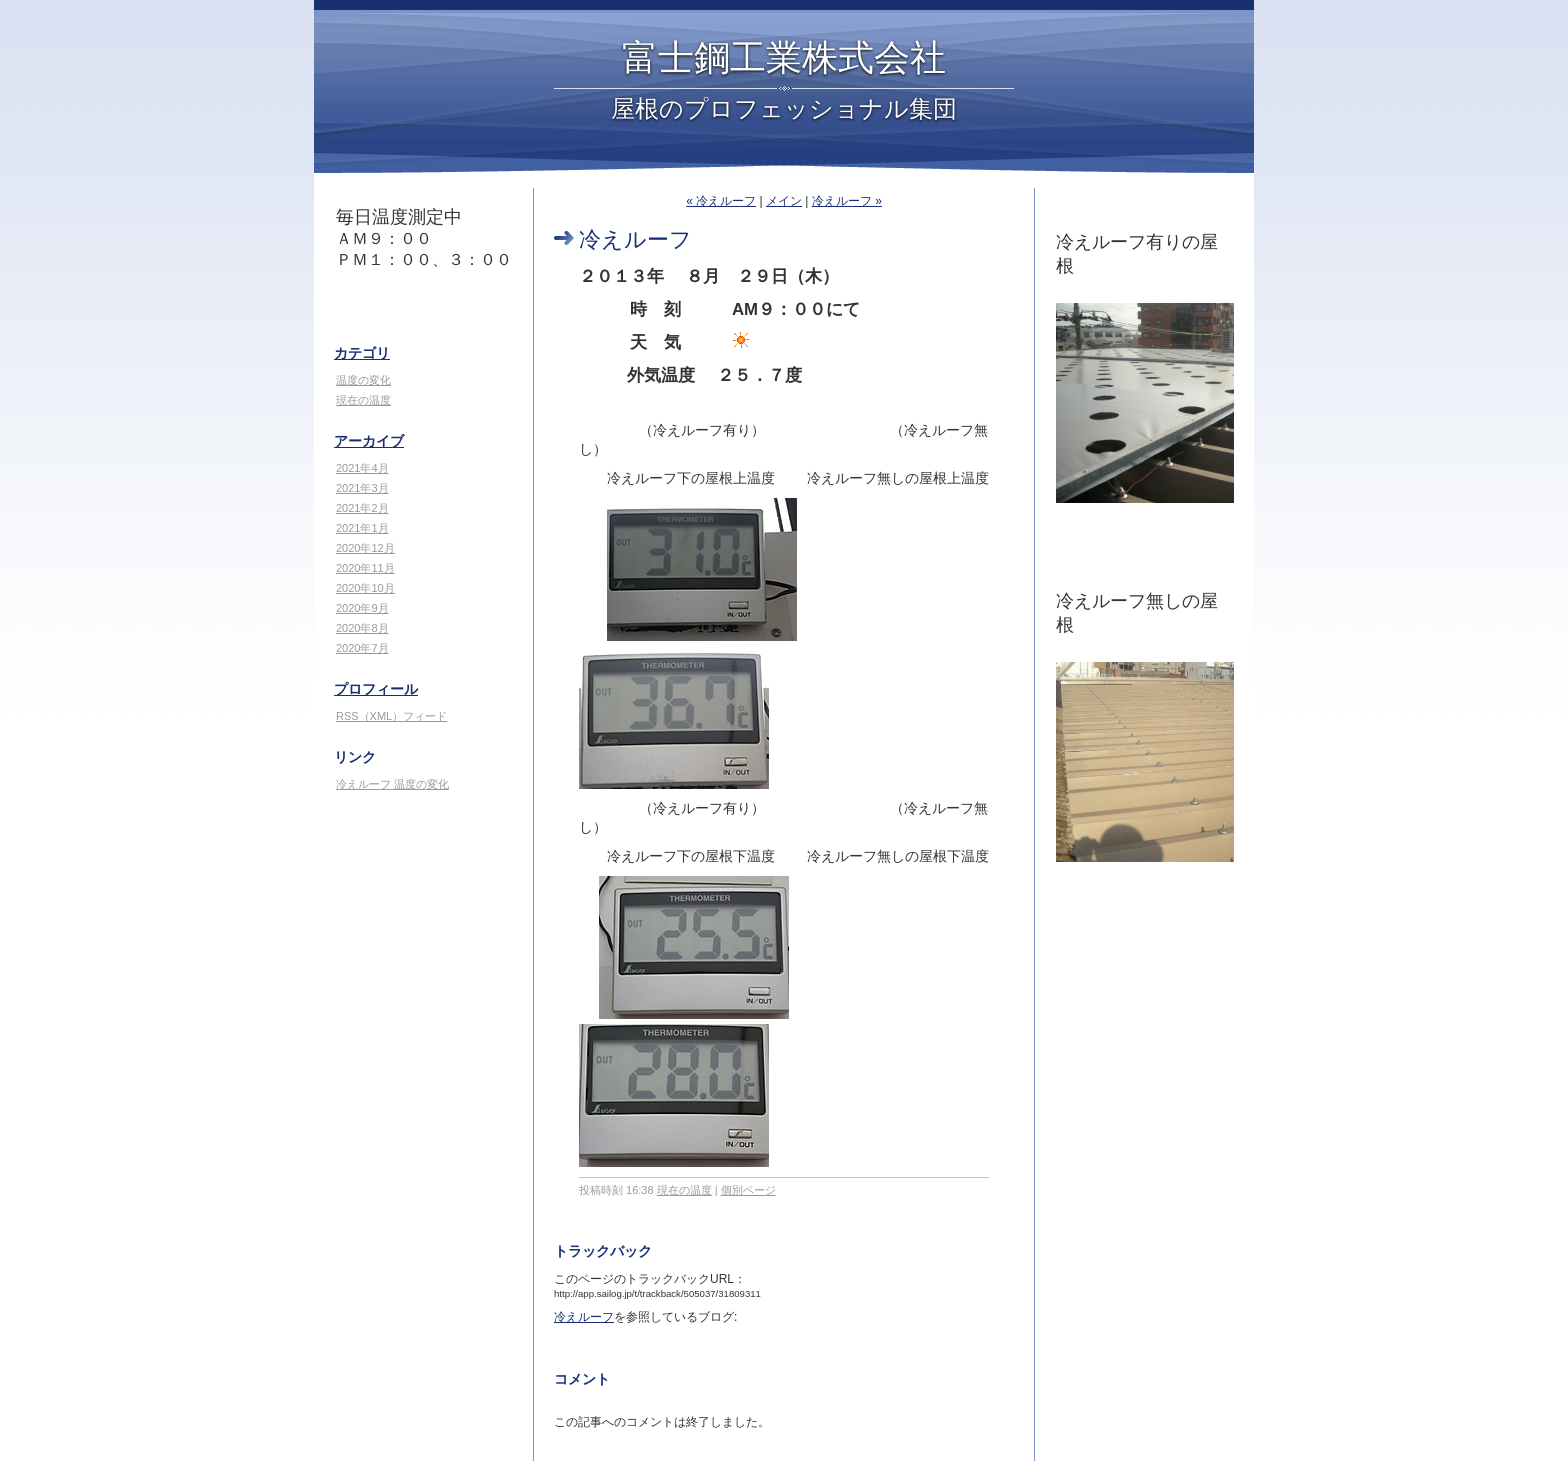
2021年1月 (362, 528)
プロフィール (376, 689)
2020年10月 (365, 588)
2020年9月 (362, 608)
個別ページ (748, 1190)
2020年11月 (365, 568)
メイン (784, 201)
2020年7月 (362, 648)
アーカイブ (369, 441)
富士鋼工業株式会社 (784, 58)
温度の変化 (363, 380)
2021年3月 (362, 488)
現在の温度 (363, 400)
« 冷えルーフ (721, 201)
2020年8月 (362, 628)
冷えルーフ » (847, 201)
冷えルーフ (584, 1317)
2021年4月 (362, 468)
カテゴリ (362, 353)
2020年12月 (365, 548)
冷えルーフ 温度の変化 (392, 784)
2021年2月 (362, 508)
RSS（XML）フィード (391, 716)
